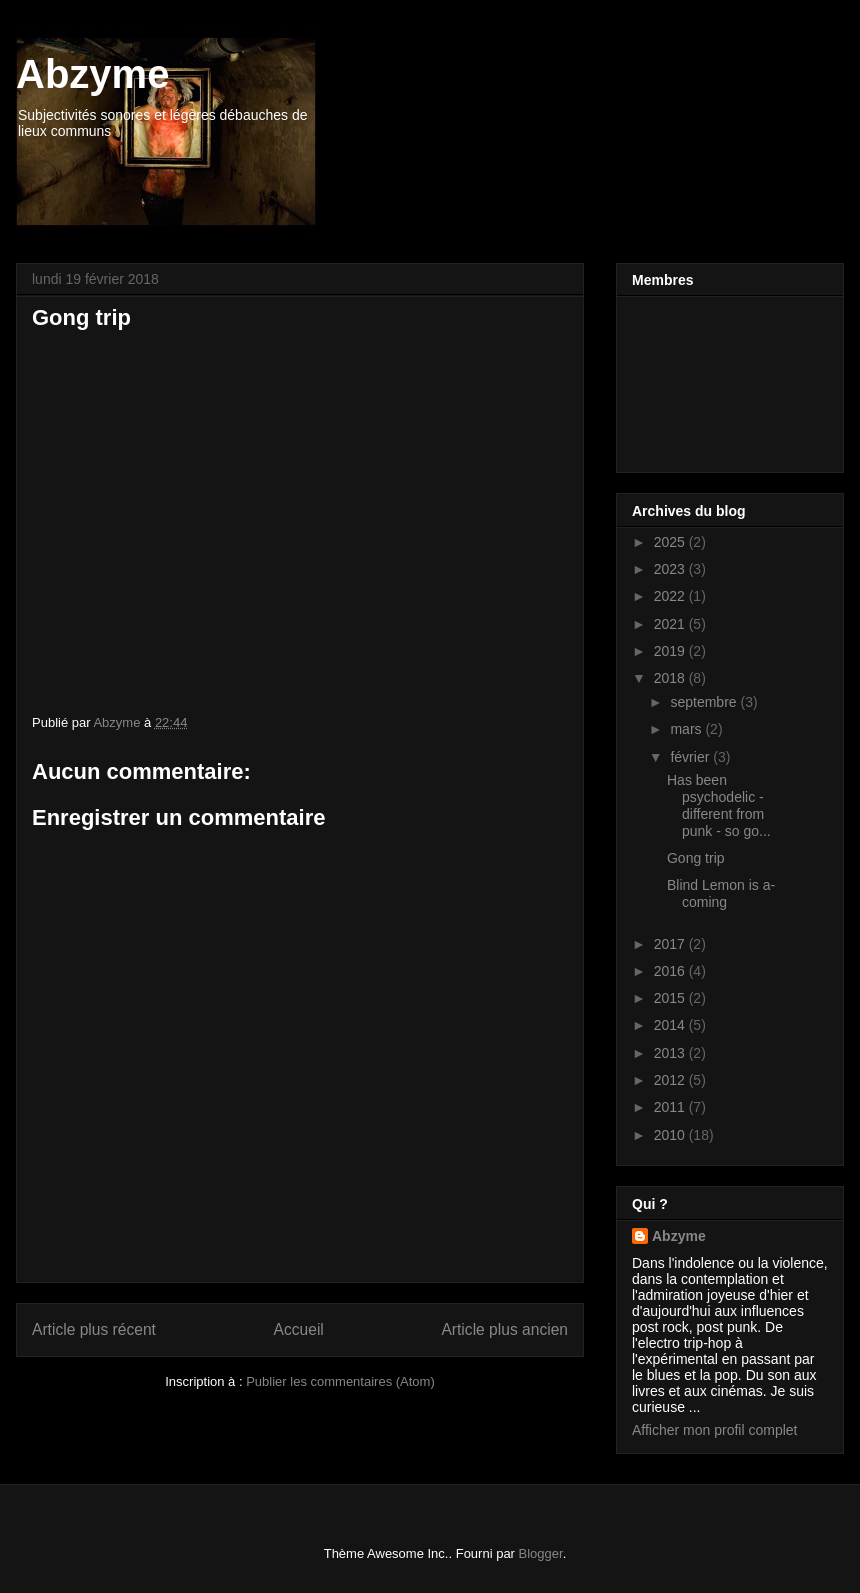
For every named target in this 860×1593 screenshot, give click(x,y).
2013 (671, 1053)
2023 (671, 569)
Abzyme (92, 74)
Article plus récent (94, 1329)
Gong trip (696, 858)
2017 (671, 944)
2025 (671, 542)
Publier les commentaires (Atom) (340, 1381)
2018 (671, 678)
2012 (671, 1080)
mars (687, 729)
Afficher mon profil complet (714, 1430)
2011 (671, 1107)
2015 (671, 998)
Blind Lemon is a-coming (721, 893)
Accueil (299, 1329)
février (691, 757)
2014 (671, 1025)
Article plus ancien (504, 1329)
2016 (671, 971)
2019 (671, 651)
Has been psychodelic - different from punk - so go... (719, 805)
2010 (671, 1135)
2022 (671, 596)
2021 (671, 624)
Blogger (541, 1553)
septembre (705, 702)
